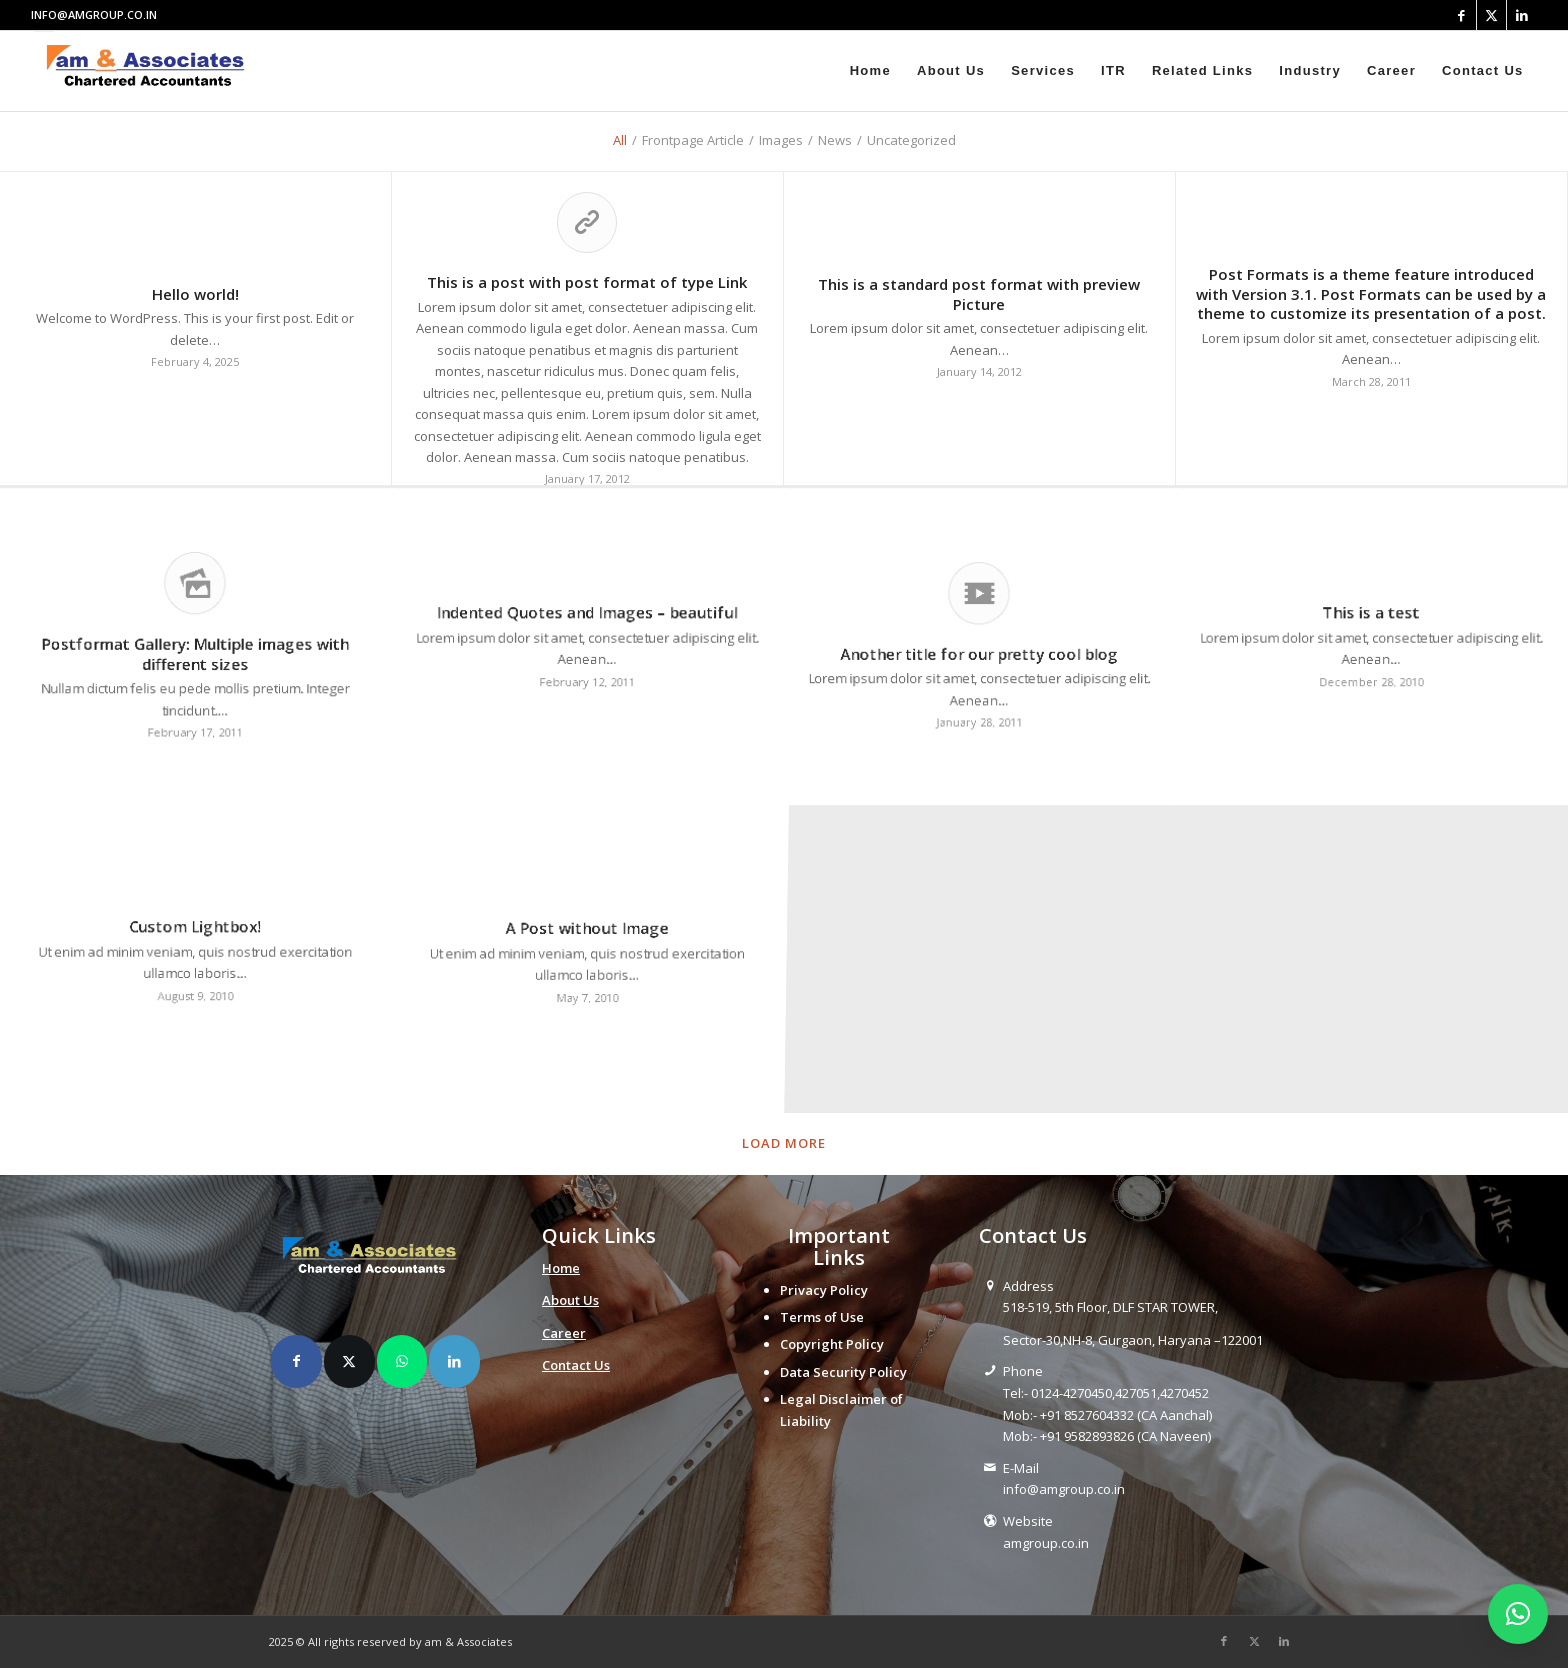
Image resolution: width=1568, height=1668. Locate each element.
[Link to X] (1491, 15)
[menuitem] (870, 71)
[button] (1518, 1614)
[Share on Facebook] (296, 1361)
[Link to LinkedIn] (1522, 15)
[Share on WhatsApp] (402, 1361)
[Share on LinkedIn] (454, 1361)
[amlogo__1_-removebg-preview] (150, 71)
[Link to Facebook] (1461, 15)
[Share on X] (349, 1361)
